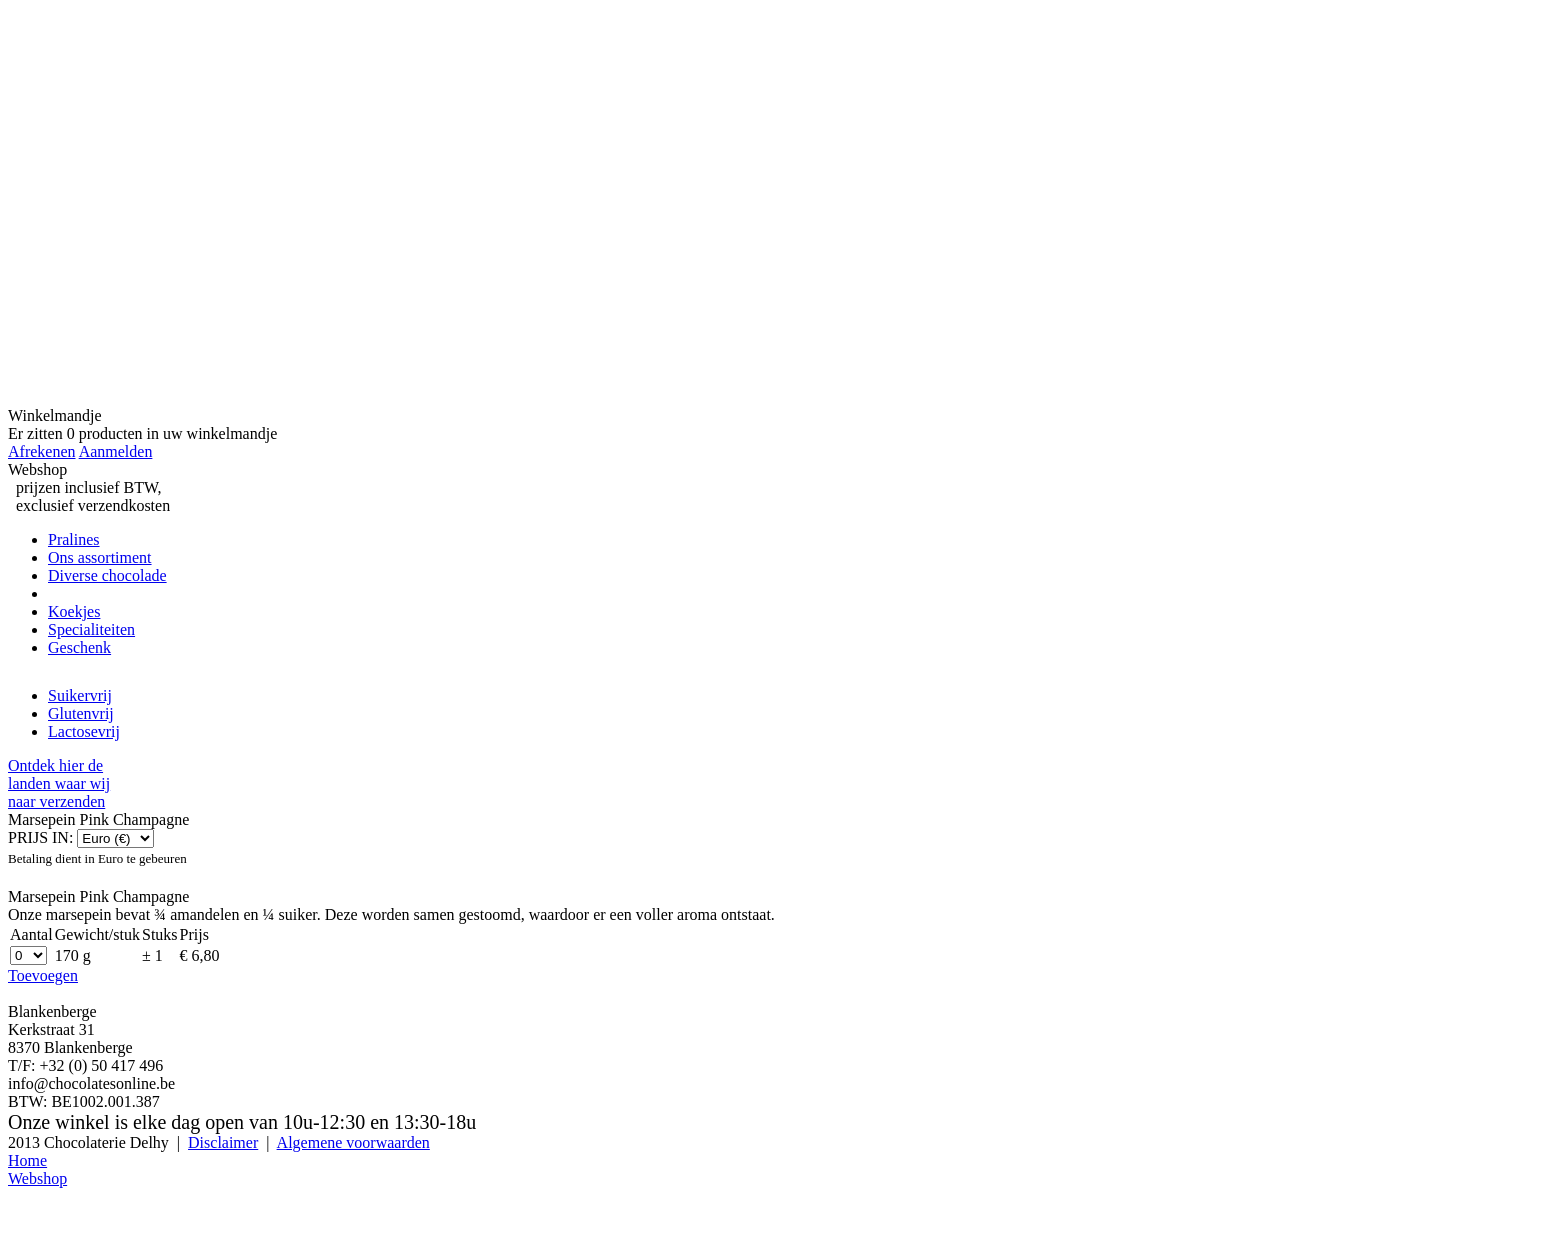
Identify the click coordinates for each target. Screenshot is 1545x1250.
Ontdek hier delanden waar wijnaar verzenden (59, 783)
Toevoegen (43, 975)
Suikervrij (80, 695)
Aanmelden (116, 451)
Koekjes (74, 611)
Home (27, 1160)
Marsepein (82, 593)
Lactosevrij (84, 731)
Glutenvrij (81, 713)
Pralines (74, 539)
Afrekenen (42, 451)
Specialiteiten (91, 629)
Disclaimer (223, 1142)
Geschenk (79, 647)
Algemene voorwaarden (353, 1142)
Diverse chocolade (107, 575)
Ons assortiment (100, 557)
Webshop (37, 1178)
